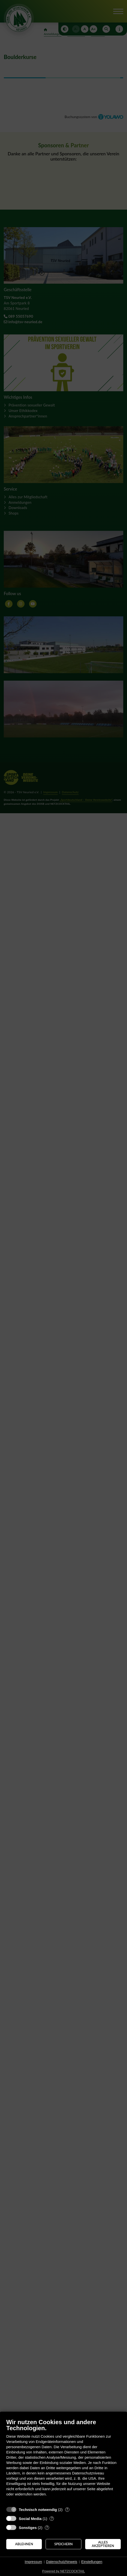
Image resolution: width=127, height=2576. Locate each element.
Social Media (30, 2518)
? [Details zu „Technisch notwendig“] (67, 2509)
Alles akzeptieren (103, 2544)
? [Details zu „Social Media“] (52, 2518)
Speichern (63, 2544)
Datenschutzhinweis (61, 2562)
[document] (63, 2461)
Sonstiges (28, 2527)
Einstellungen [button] (91, 2562)
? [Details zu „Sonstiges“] (47, 2527)
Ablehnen (24, 2544)
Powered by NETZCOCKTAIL (63, 2571)
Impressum (33, 2562)
